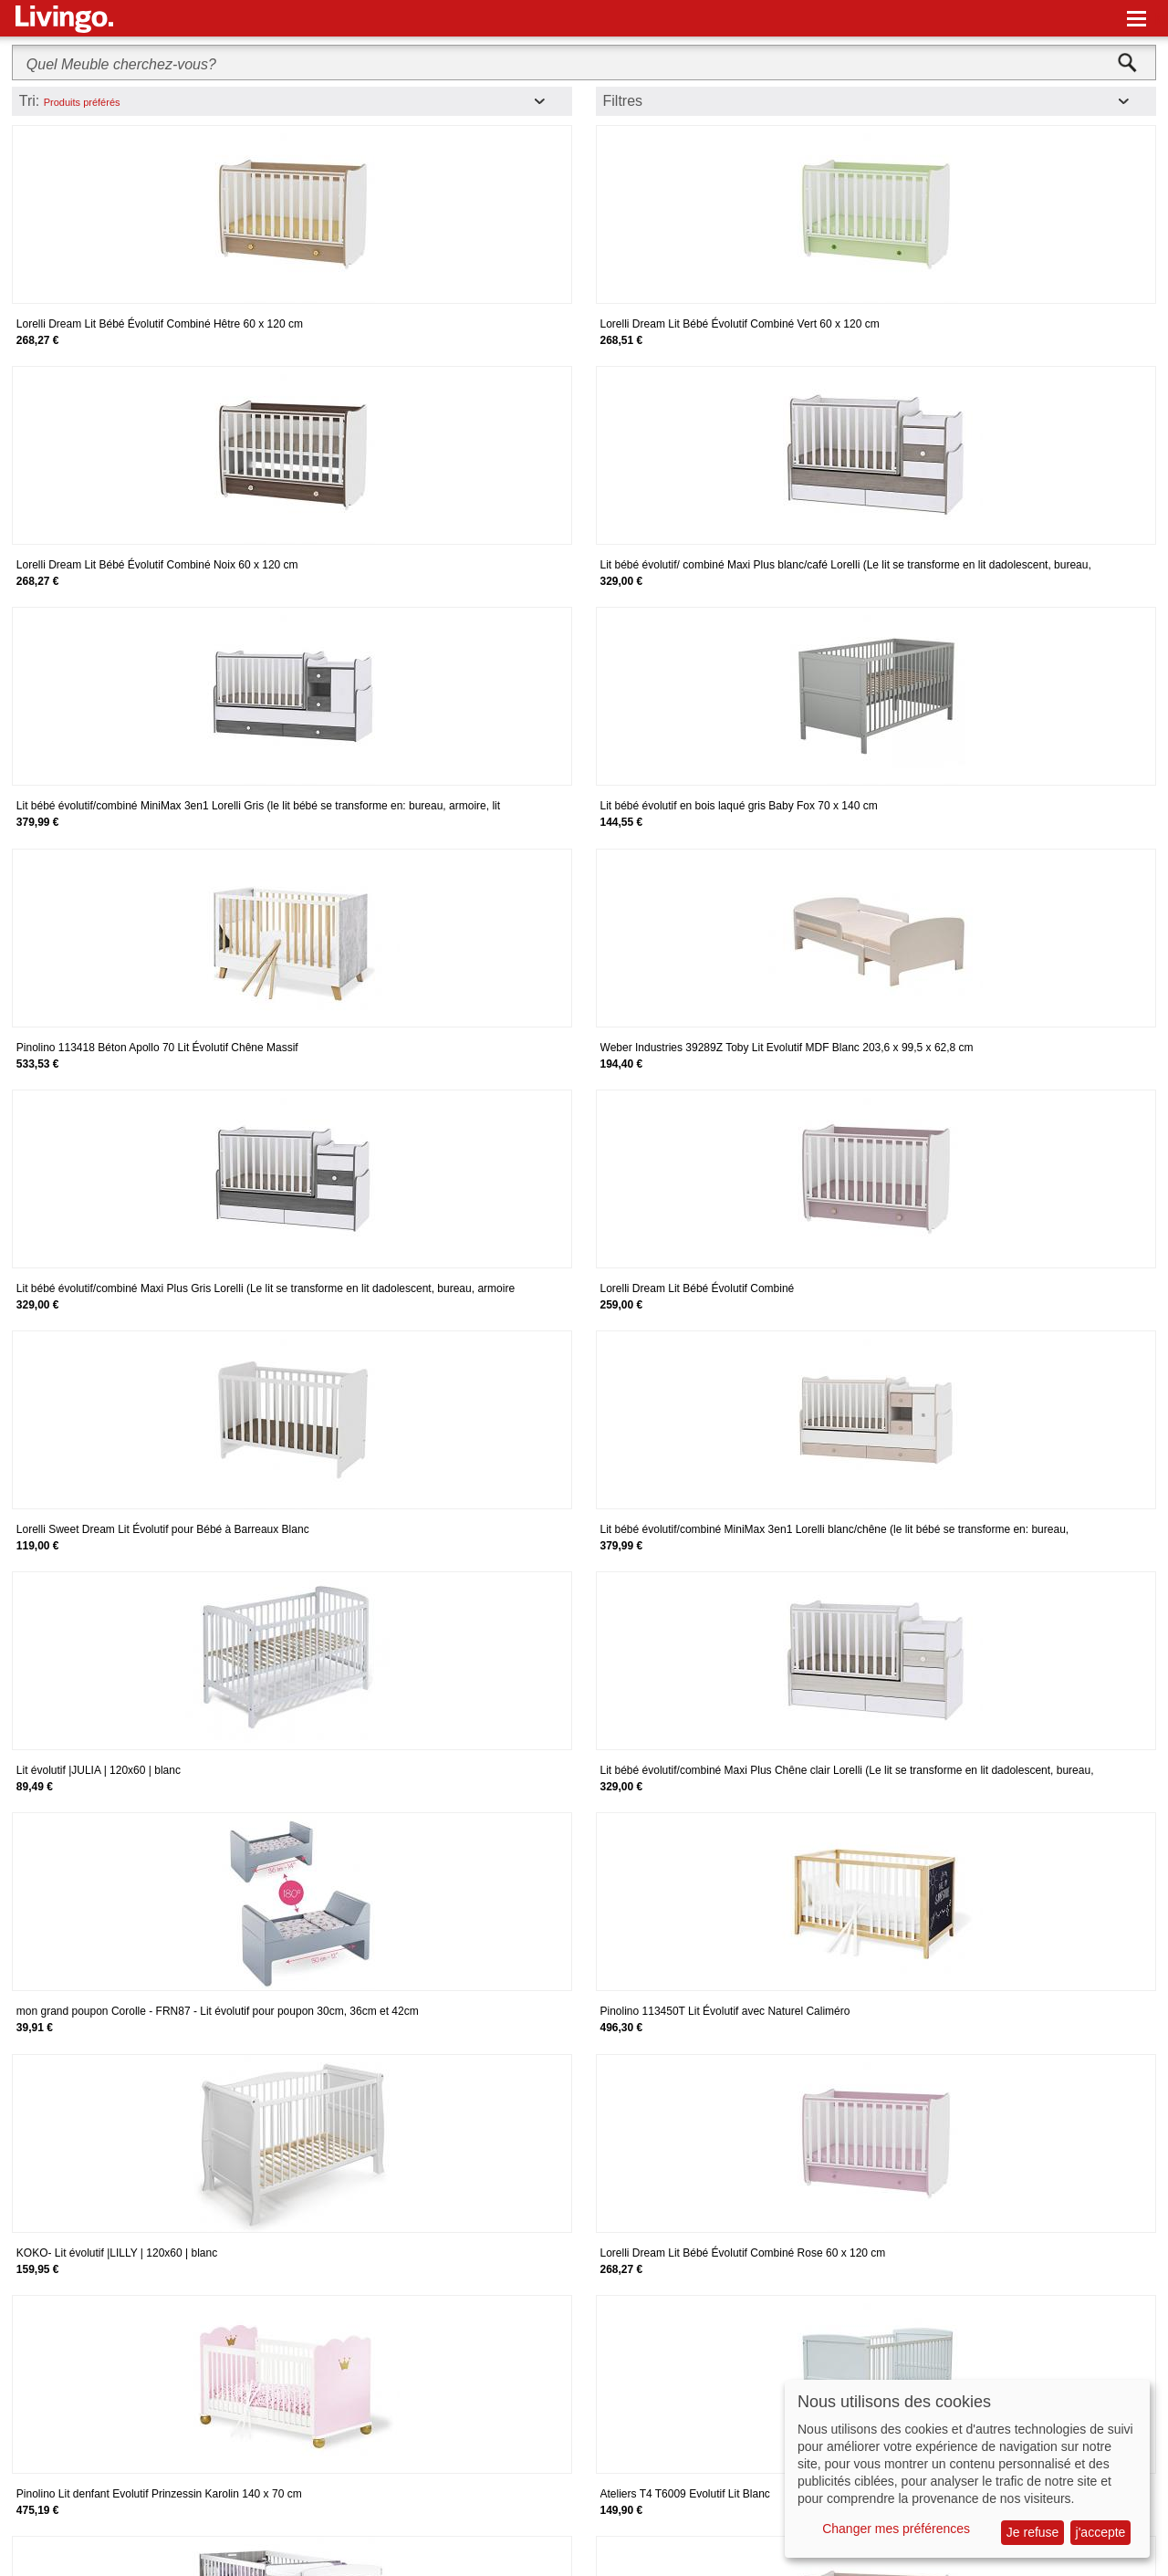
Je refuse (1032, 2532)
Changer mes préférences (896, 2528)
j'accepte (1101, 2532)
